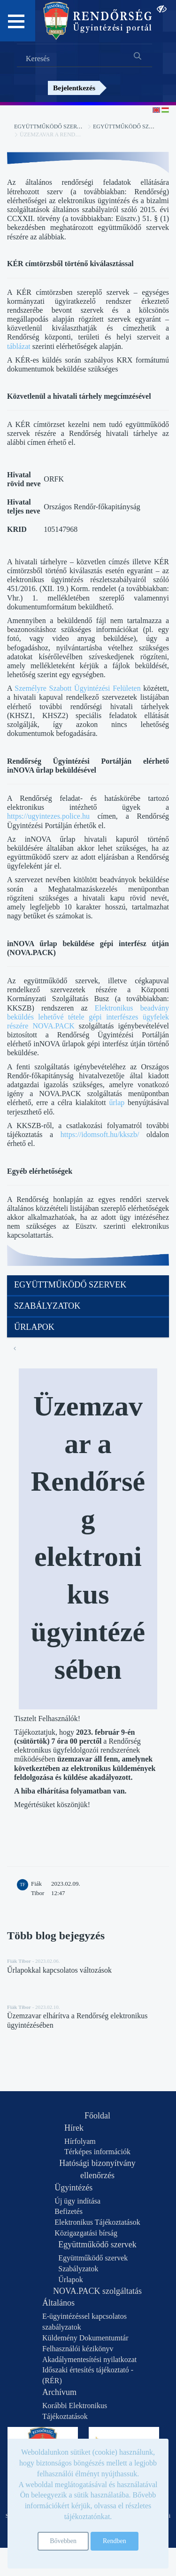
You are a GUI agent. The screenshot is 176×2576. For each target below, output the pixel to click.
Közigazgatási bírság (85, 2233)
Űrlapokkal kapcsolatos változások (59, 1970)
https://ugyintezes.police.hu (48, 816)
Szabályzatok (47, 1306)
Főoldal (97, 2115)
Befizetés (68, 2211)
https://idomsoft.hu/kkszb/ (100, 1134)
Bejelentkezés (74, 88)
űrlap (116, 1102)
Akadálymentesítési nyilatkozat (89, 2359)
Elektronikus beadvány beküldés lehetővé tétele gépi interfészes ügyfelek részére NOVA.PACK (88, 1017)
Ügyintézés (73, 2187)
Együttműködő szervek (51, 126)
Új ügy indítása (77, 2201)
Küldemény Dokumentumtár (85, 2338)
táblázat (19, 346)
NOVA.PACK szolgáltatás (97, 2291)
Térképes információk (97, 2152)
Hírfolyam (80, 2141)
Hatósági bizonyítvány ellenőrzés (97, 2169)
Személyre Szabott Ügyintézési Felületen (77, 688)
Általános (58, 2302)
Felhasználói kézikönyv (78, 2349)
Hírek (74, 2128)
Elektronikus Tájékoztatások (97, 2222)
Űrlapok (34, 1327)
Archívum (59, 2392)
